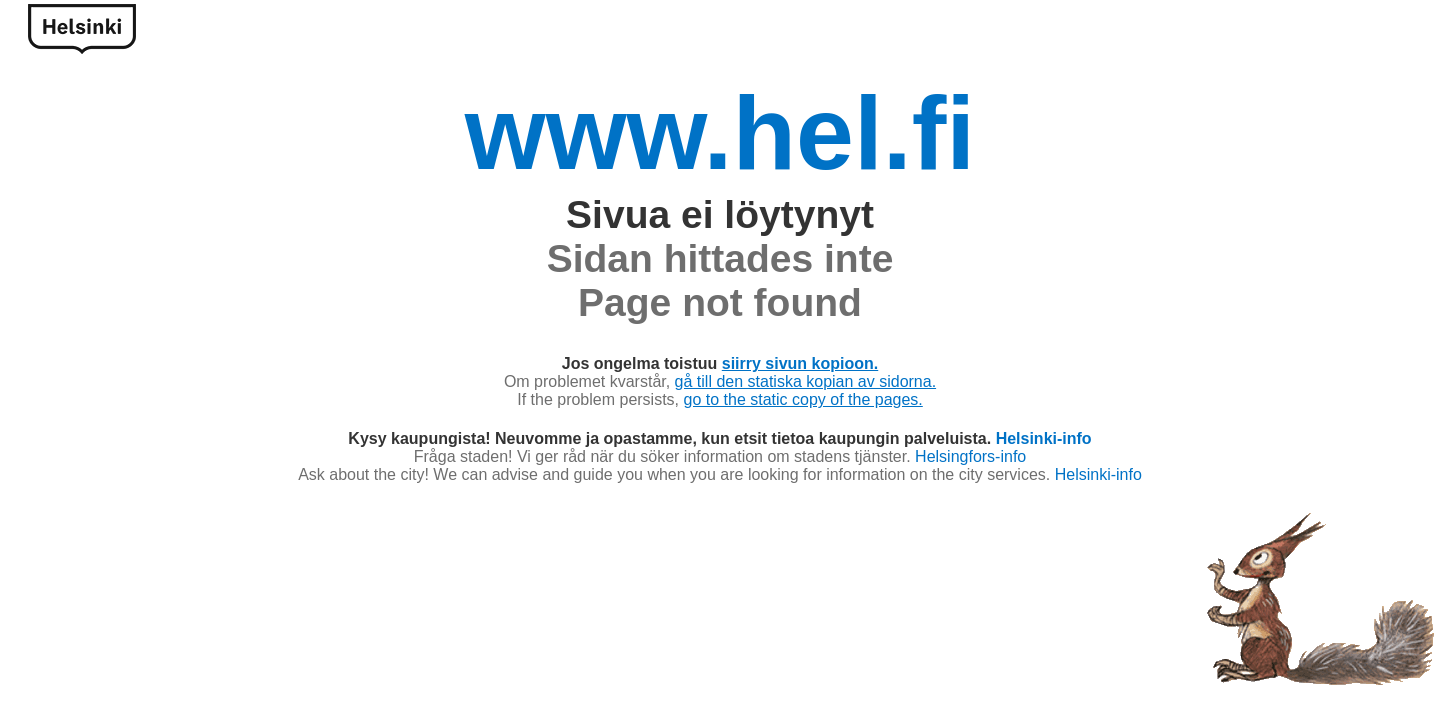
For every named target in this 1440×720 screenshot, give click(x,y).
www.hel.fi (720, 133)
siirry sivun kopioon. (800, 363)
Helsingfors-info (970, 456)
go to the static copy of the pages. (803, 399)
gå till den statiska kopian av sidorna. (805, 381)
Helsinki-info (1044, 438)
